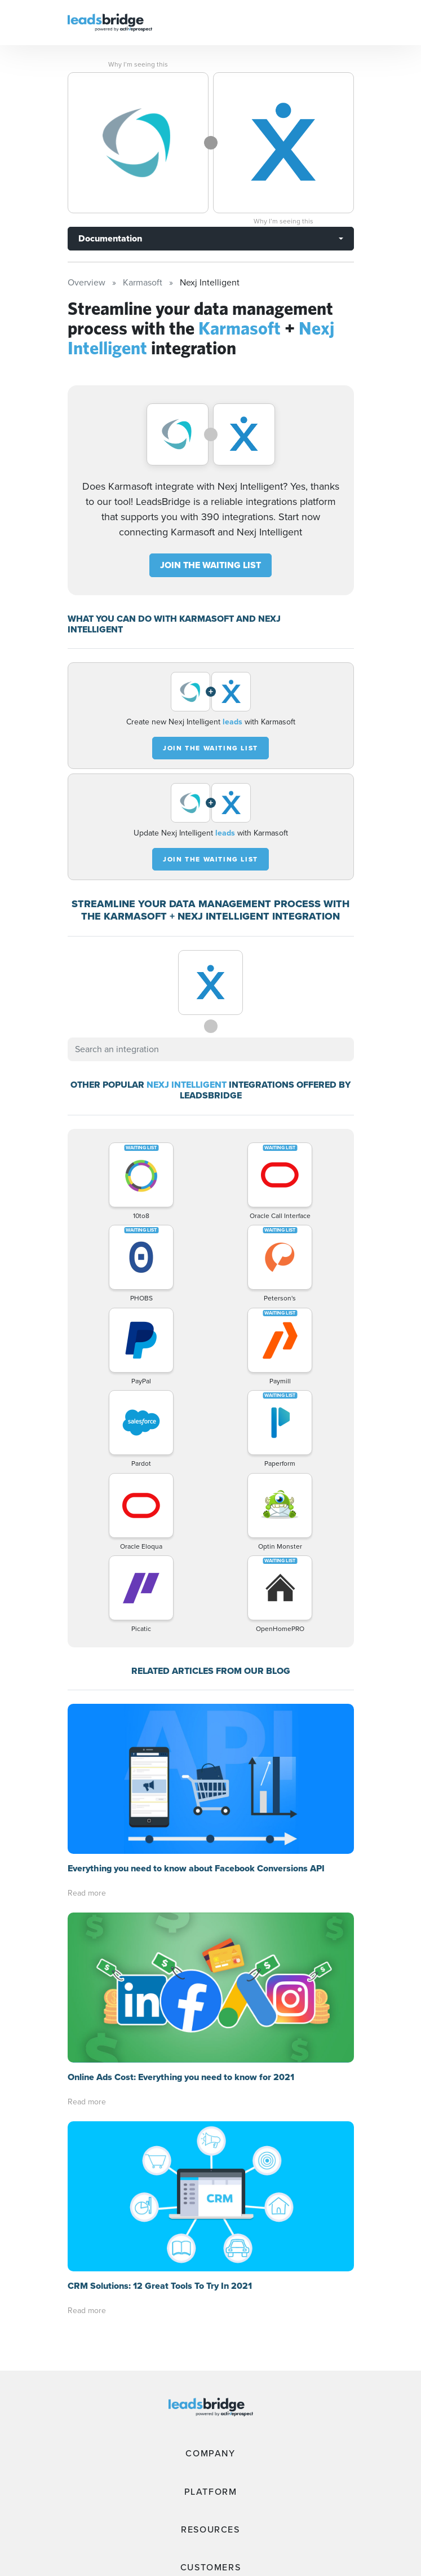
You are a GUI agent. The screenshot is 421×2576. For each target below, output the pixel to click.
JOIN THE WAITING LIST (210, 565)
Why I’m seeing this (138, 64)
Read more (87, 1893)
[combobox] (211, 1049)
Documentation (110, 238)
